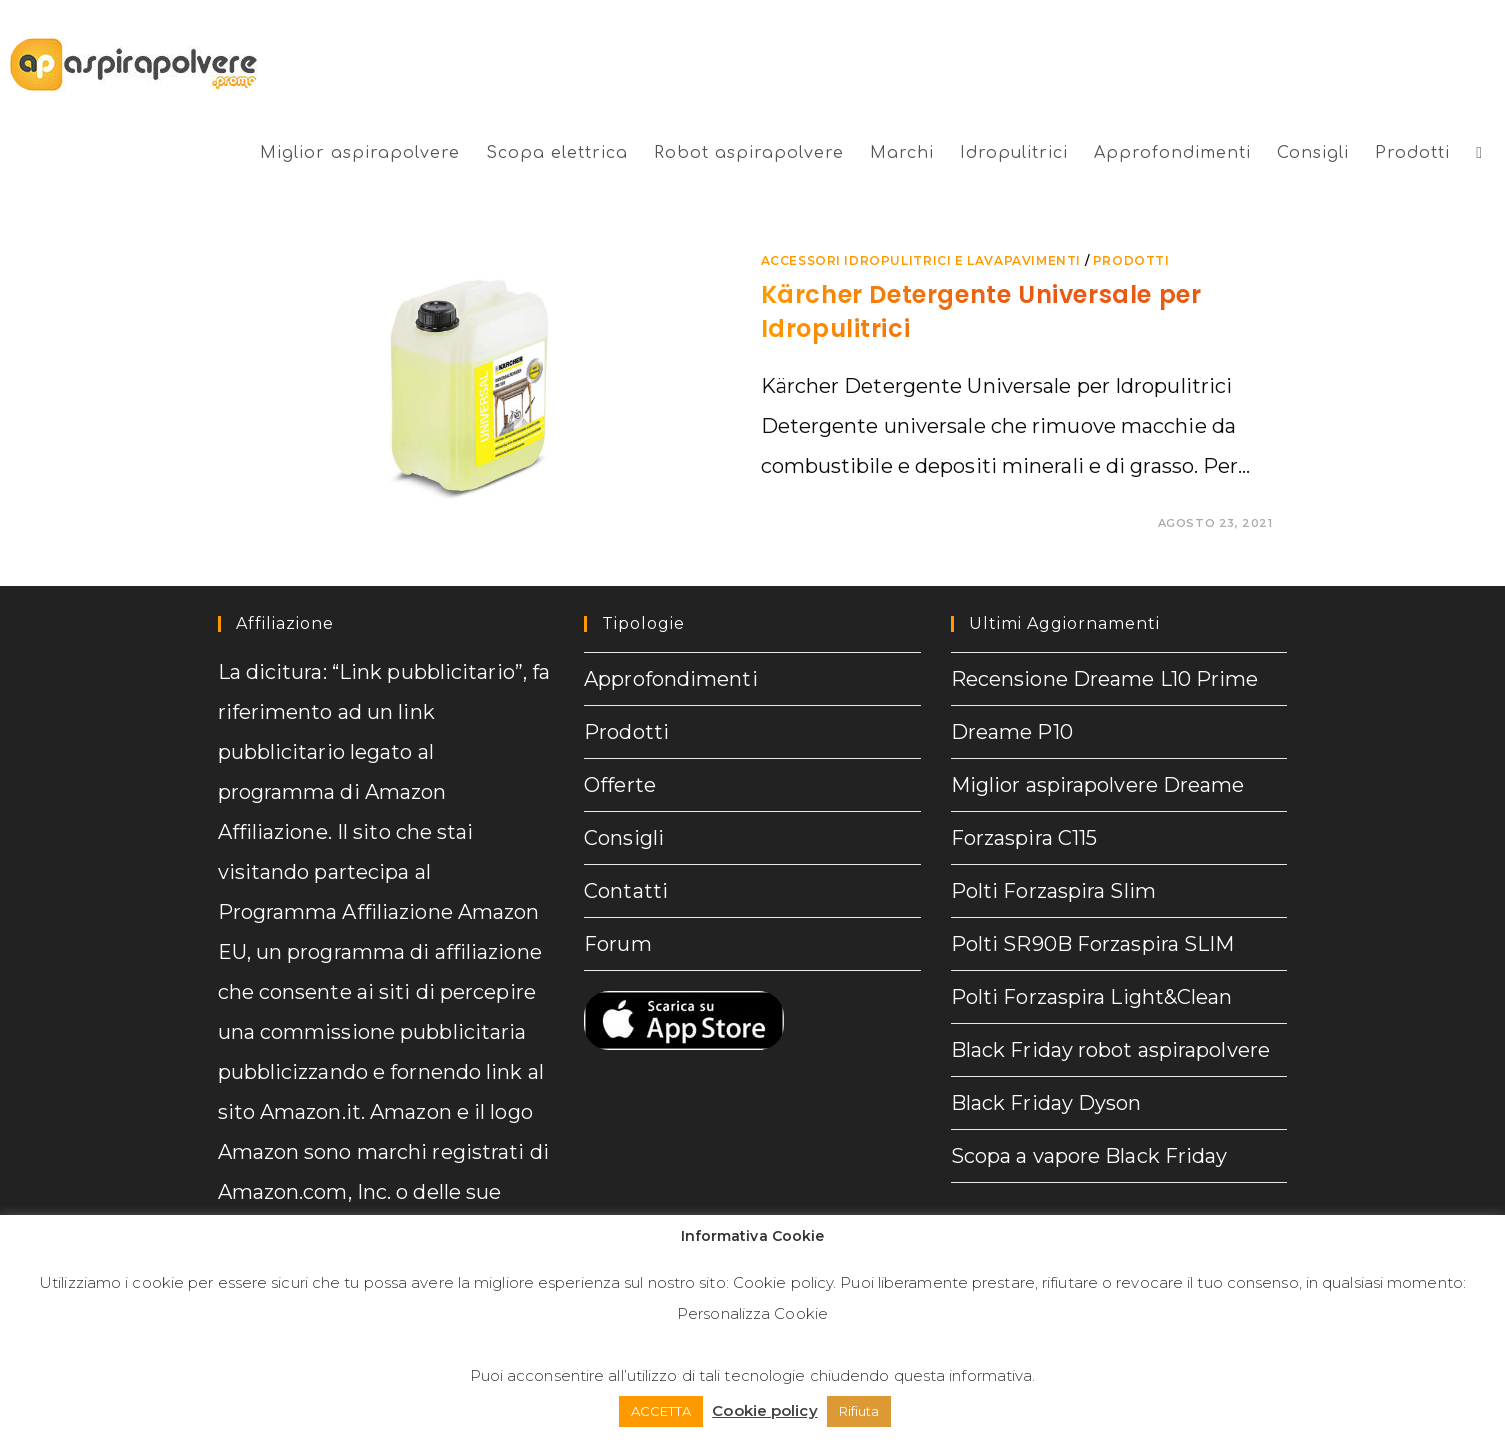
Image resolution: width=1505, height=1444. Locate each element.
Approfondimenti (671, 679)
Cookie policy (783, 1282)
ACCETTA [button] (661, 1411)
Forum (618, 944)
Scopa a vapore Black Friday (1089, 1156)
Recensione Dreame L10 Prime (1105, 679)
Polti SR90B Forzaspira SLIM (1093, 944)
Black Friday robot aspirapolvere (1110, 1050)
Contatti (626, 891)
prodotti (1131, 260)
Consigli (624, 838)
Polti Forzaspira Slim (1053, 891)
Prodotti (626, 732)
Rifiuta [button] (859, 1411)
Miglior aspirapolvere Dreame (1098, 785)
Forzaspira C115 (1024, 838)
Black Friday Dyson (1046, 1103)
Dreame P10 (1012, 732)
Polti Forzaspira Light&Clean (1092, 997)
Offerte (620, 785)
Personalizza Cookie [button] (752, 1313)
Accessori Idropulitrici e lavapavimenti (921, 260)
